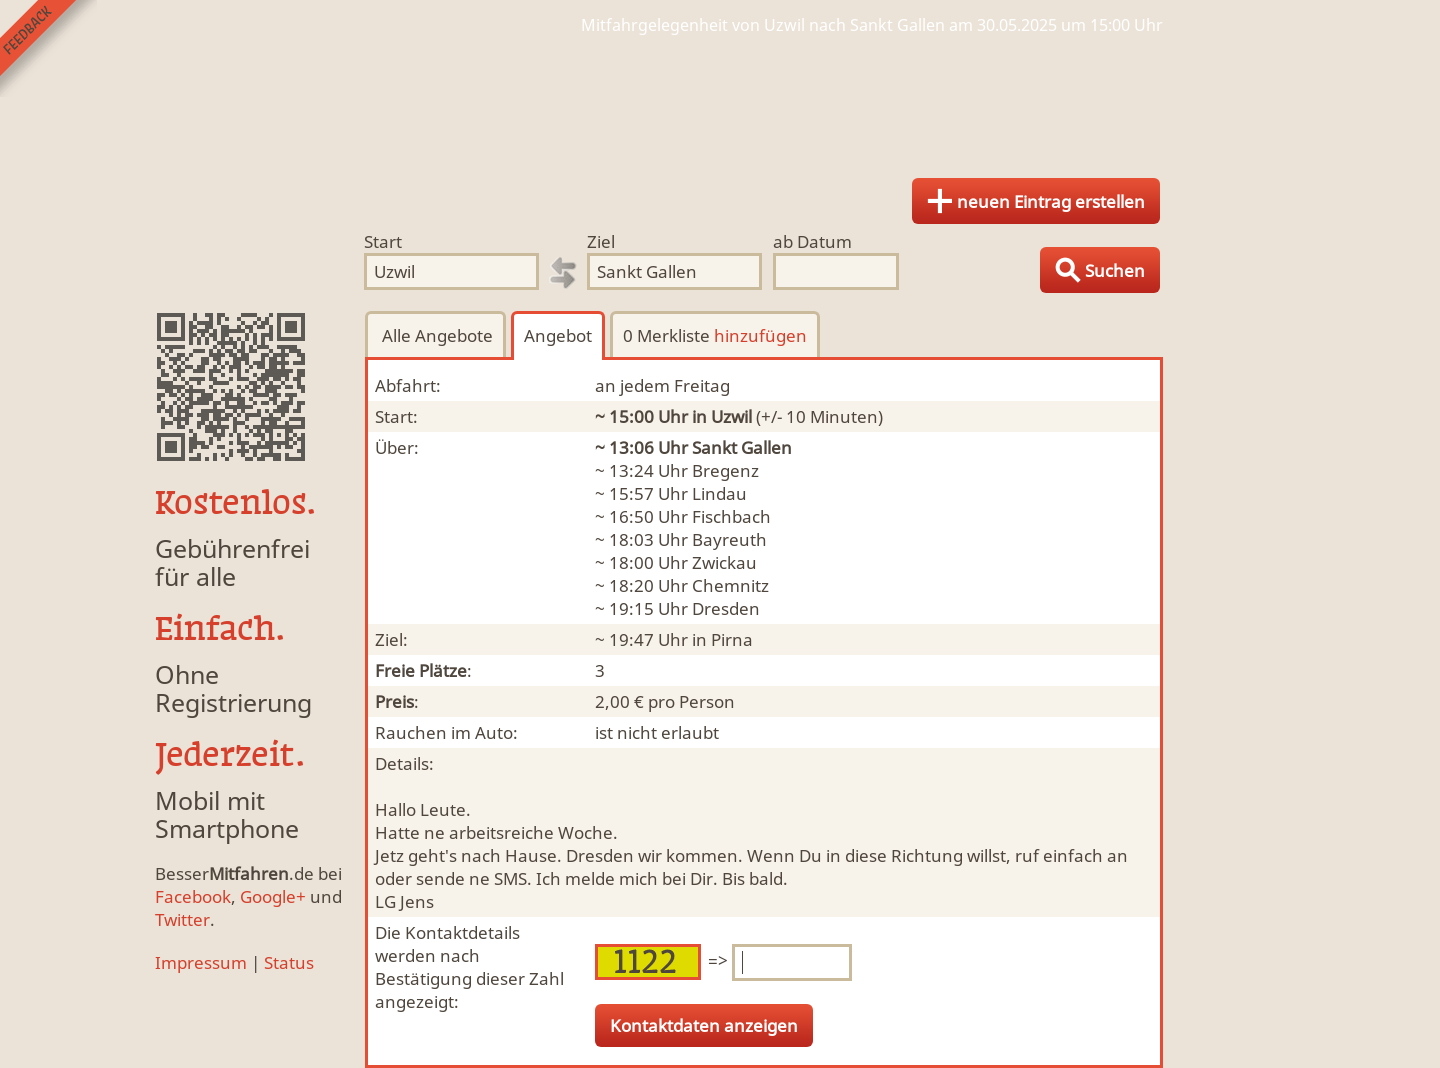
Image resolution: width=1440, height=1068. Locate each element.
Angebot (558, 335)
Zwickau (724, 562)
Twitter (182, 919)
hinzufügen (760, 335)
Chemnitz (730, 585)
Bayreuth (729, 539)
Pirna (732, 639)
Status (289, 962)
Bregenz (725, 470)
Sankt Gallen (742, 447)
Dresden (726, 608)
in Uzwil (722, 416)
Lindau (719, 493)
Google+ (273, 896)
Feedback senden (48, 48)
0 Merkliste (715, 335)
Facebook (193, 896)
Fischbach (731, 516)
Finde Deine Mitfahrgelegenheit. (720, 100)
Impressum (201, 962)
